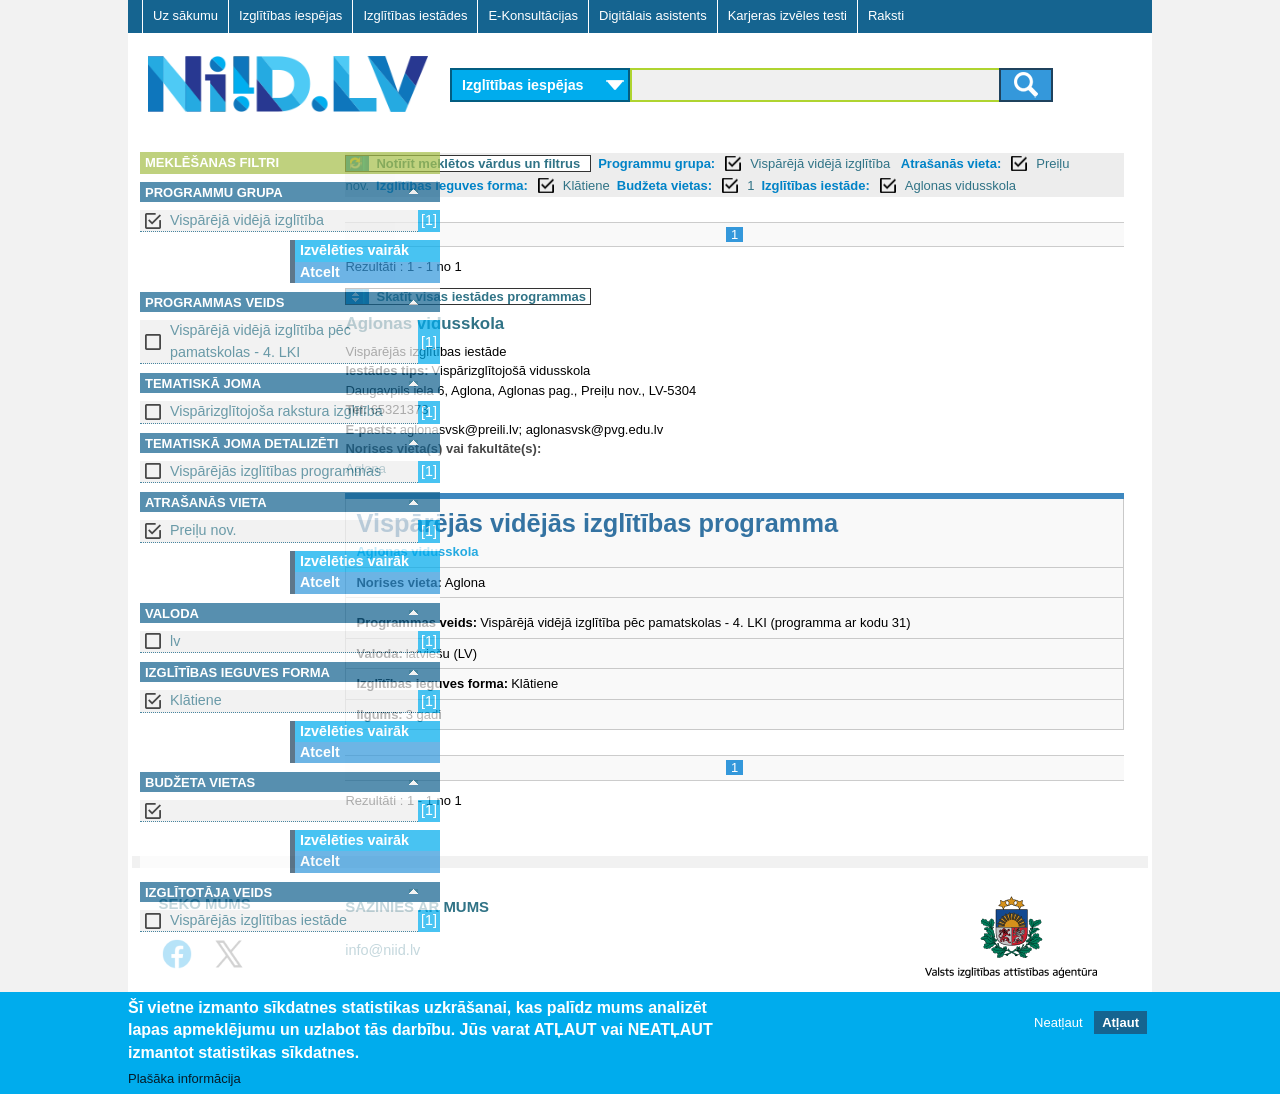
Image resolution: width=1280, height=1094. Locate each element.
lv (175, 641)
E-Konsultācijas (533, 15)
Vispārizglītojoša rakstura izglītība (276, 411)
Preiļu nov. (203, 530)
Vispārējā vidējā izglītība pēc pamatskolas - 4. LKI (260, 340)
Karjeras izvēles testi (787, 15)
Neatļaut (1058, 1022)
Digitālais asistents (653, 15)
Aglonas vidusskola (595, 207)
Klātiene (196, 700)
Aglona (476, 490)
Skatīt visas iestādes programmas (592, 318)
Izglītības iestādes (415, 15)
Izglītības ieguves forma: (668, 185)
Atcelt (320, 272)
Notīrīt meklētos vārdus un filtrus (589, 163)
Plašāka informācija (184, 1078)
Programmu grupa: (767, 163)
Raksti (886, 15)
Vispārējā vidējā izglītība (247, 220)
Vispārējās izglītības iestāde (258, 920)
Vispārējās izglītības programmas (275, 471)
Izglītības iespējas (290, 15)
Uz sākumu (185, 15)
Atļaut (1120, 1022)
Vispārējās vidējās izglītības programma (708, 545)
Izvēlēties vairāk (354, 250)
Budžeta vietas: (880, 185)
